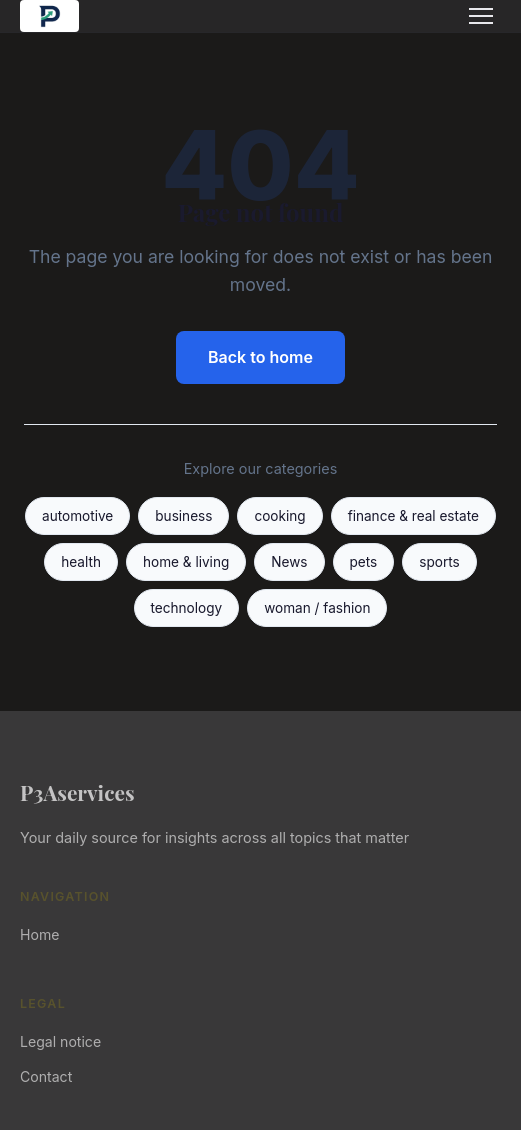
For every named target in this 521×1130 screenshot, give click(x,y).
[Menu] (481, 16)
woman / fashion (317, 608)
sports (439, 562)
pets (364, 562)
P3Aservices (77, 792)
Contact (46, 1076)
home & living (186, 562)
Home (39, 934)
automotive (77, 516)
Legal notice (60, 1041)
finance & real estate (413, 516)
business (183, 516)
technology (187, 608)
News (289, 562)
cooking (279, 516)
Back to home (260, 357)
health (81, 562)
